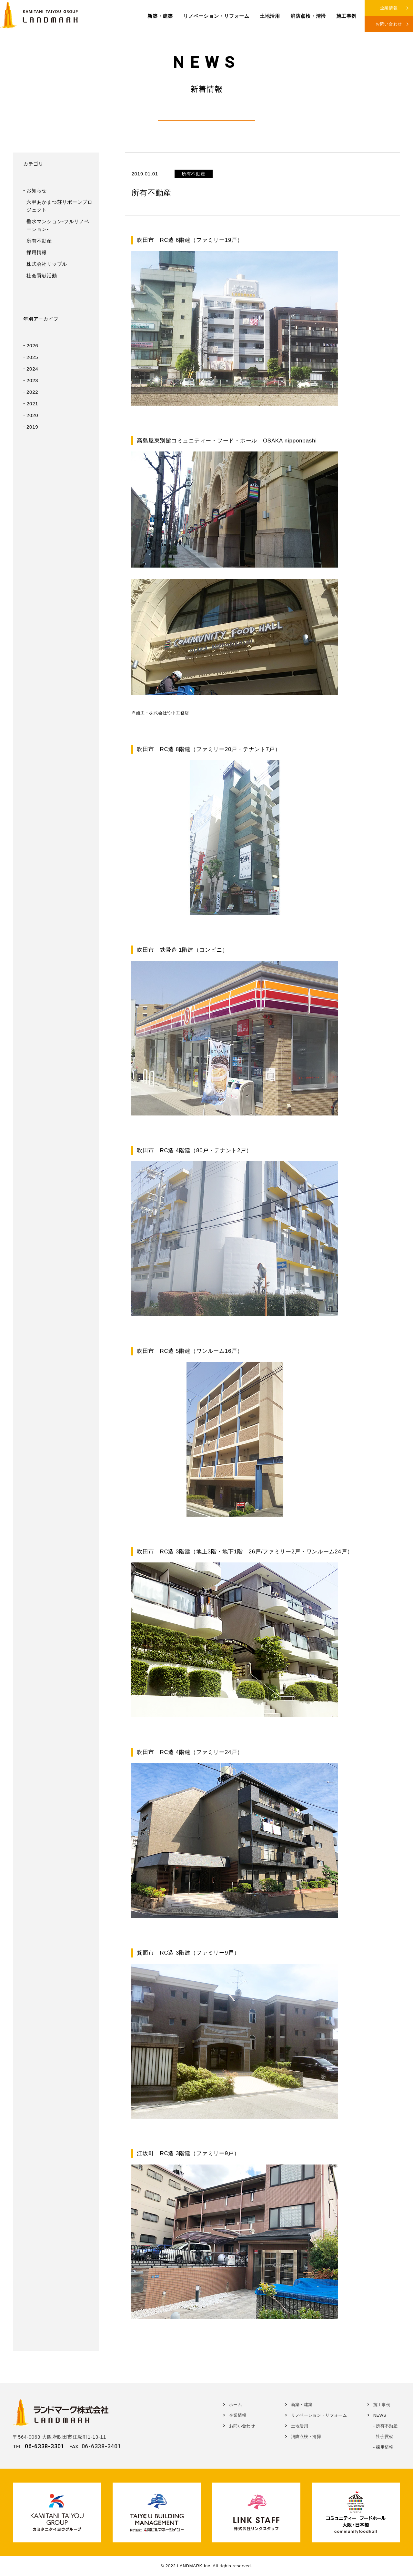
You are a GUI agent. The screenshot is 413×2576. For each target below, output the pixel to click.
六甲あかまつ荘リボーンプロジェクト (59, 206)
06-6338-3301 (45, 2446)
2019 (32, 427)
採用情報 (36, 252)
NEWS (379, 2415)
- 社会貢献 (383, 2436)
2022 (32, 392)
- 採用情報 (383, 2447)
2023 (32, 380)
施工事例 (346, 16)
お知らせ (36, 190)
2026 (32, 345)
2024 (32, 369)
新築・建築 (160, 16)
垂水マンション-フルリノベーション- (57, 225)
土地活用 (270, 16)
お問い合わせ (389, 24)
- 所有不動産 (385, 2425)
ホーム (235, 2404)
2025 (32, 357)
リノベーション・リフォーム (216, 16)
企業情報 (389, 7)
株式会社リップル (46, 264)
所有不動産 (39, 240)
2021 (32, 403)
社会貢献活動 (41, 275)
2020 (32, 415)
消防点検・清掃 (308, 16)
